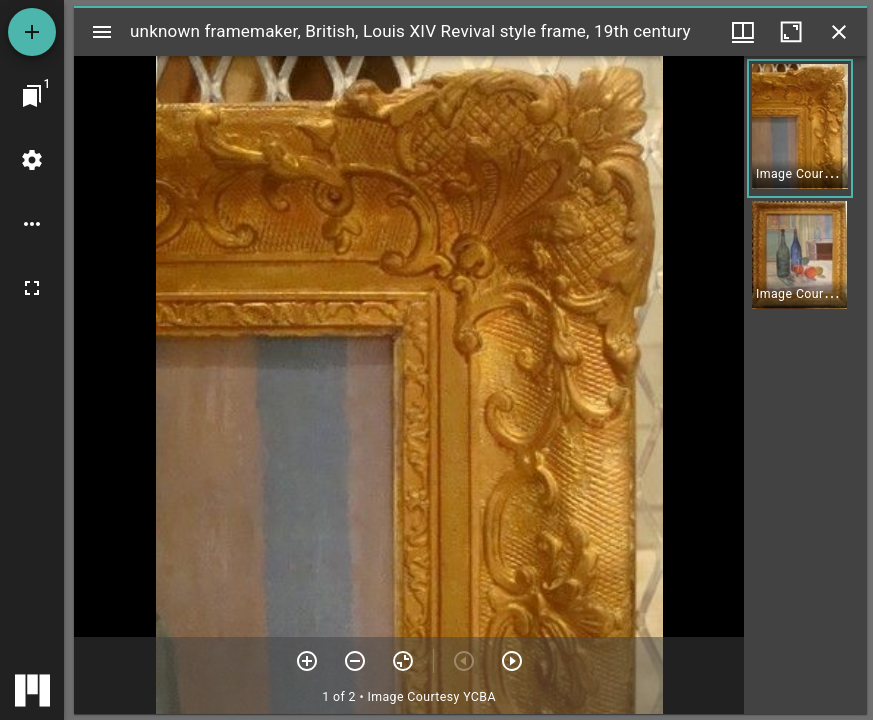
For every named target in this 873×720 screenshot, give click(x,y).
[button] (800, 128)
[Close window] (839, 32)
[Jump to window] (32, 96)
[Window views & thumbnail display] (743, 32)
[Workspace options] (32, 224)
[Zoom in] (307, 661)
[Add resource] (32, 32)
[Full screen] (32, 288)
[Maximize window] (791, 32)
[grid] (805, 385)
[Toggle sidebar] (102, 32)
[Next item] (512, 661)
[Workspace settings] (32, 160)
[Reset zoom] (403, 661)
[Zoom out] (355, 661)
